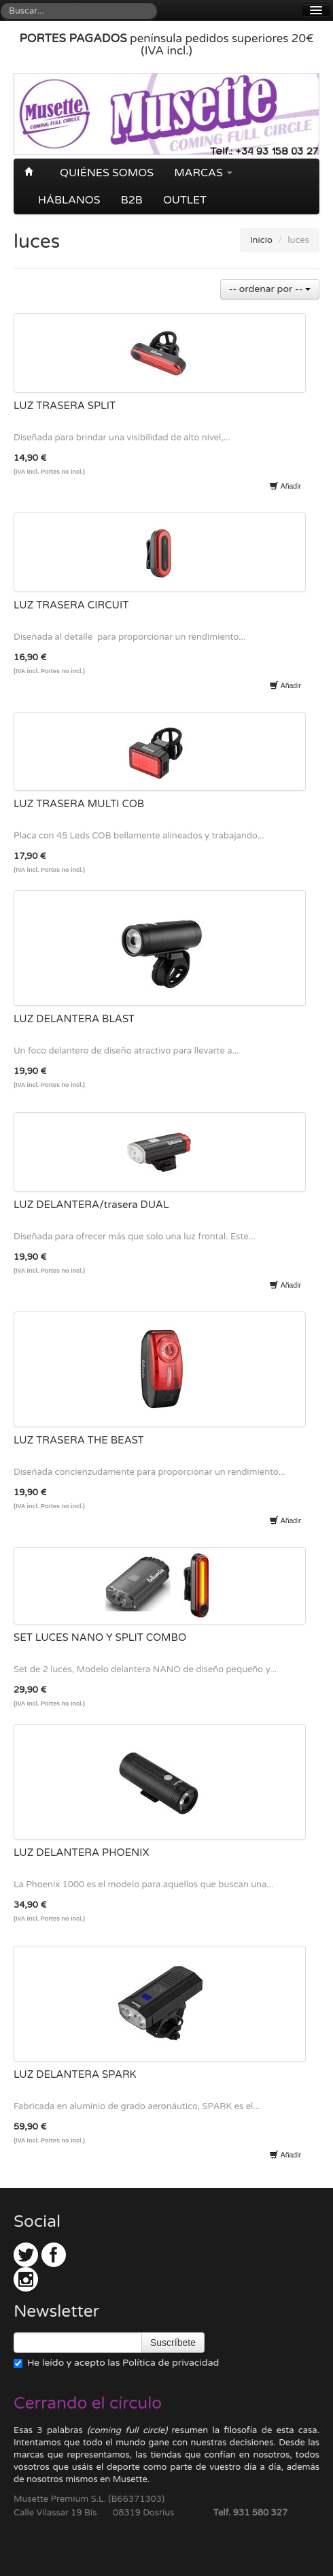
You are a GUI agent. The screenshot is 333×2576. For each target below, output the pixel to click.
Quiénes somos (107, 173)
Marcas (203, 173)
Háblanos (69, 200)
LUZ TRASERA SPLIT (65, 406)
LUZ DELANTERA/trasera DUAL (91, 1205)
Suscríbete (173, 2342)
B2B (132, 200)
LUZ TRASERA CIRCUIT (71, 605)
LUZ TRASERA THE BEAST (79, 1440)
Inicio (261, 240)
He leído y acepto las (116, 2362)
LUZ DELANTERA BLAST (74, 1019)
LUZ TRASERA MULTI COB (79, 804)
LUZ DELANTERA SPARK (75, 2074)
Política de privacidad (170, 2362)
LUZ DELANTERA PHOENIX (82, 1852)
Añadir (285, 486)
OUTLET (185, 200)
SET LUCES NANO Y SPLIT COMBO (100, 1637)
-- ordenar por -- (270, 289)
